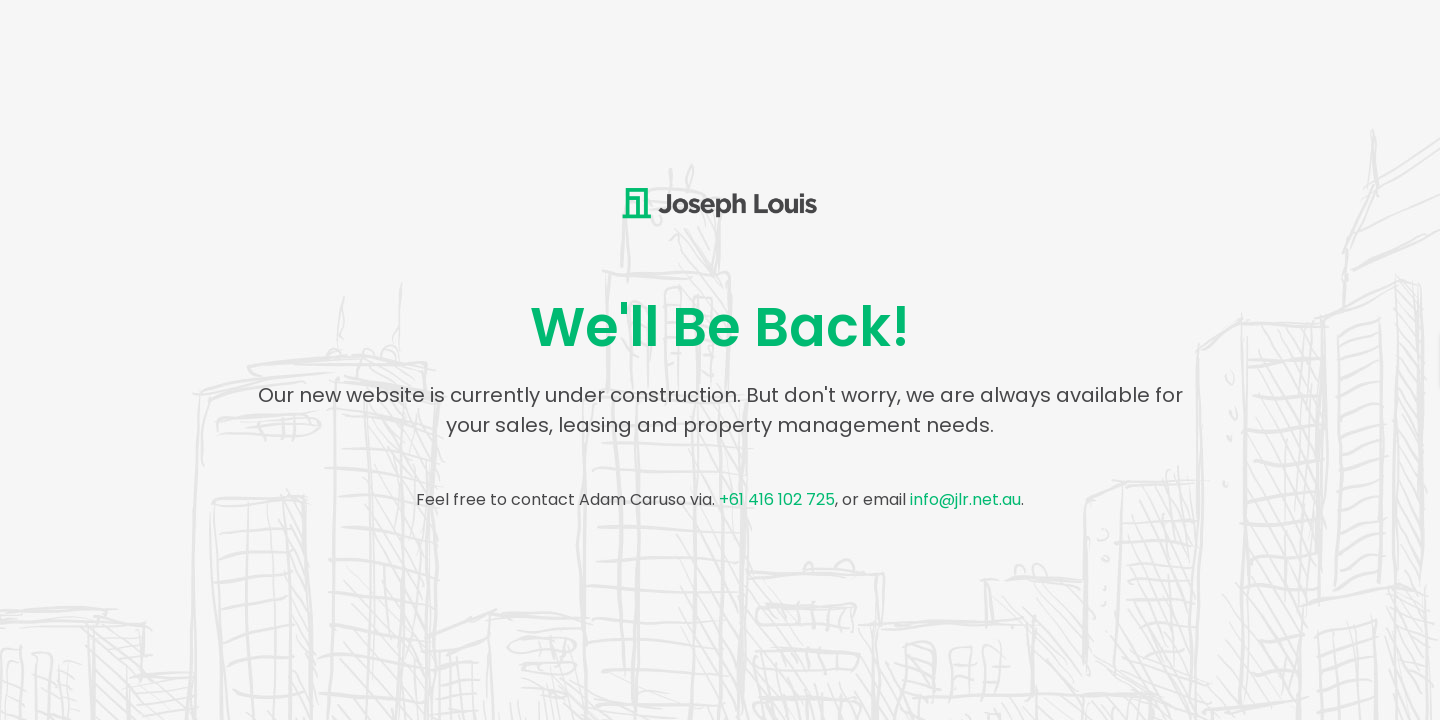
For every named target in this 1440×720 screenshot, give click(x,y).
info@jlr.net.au (965, 499)
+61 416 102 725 (777, 499)
